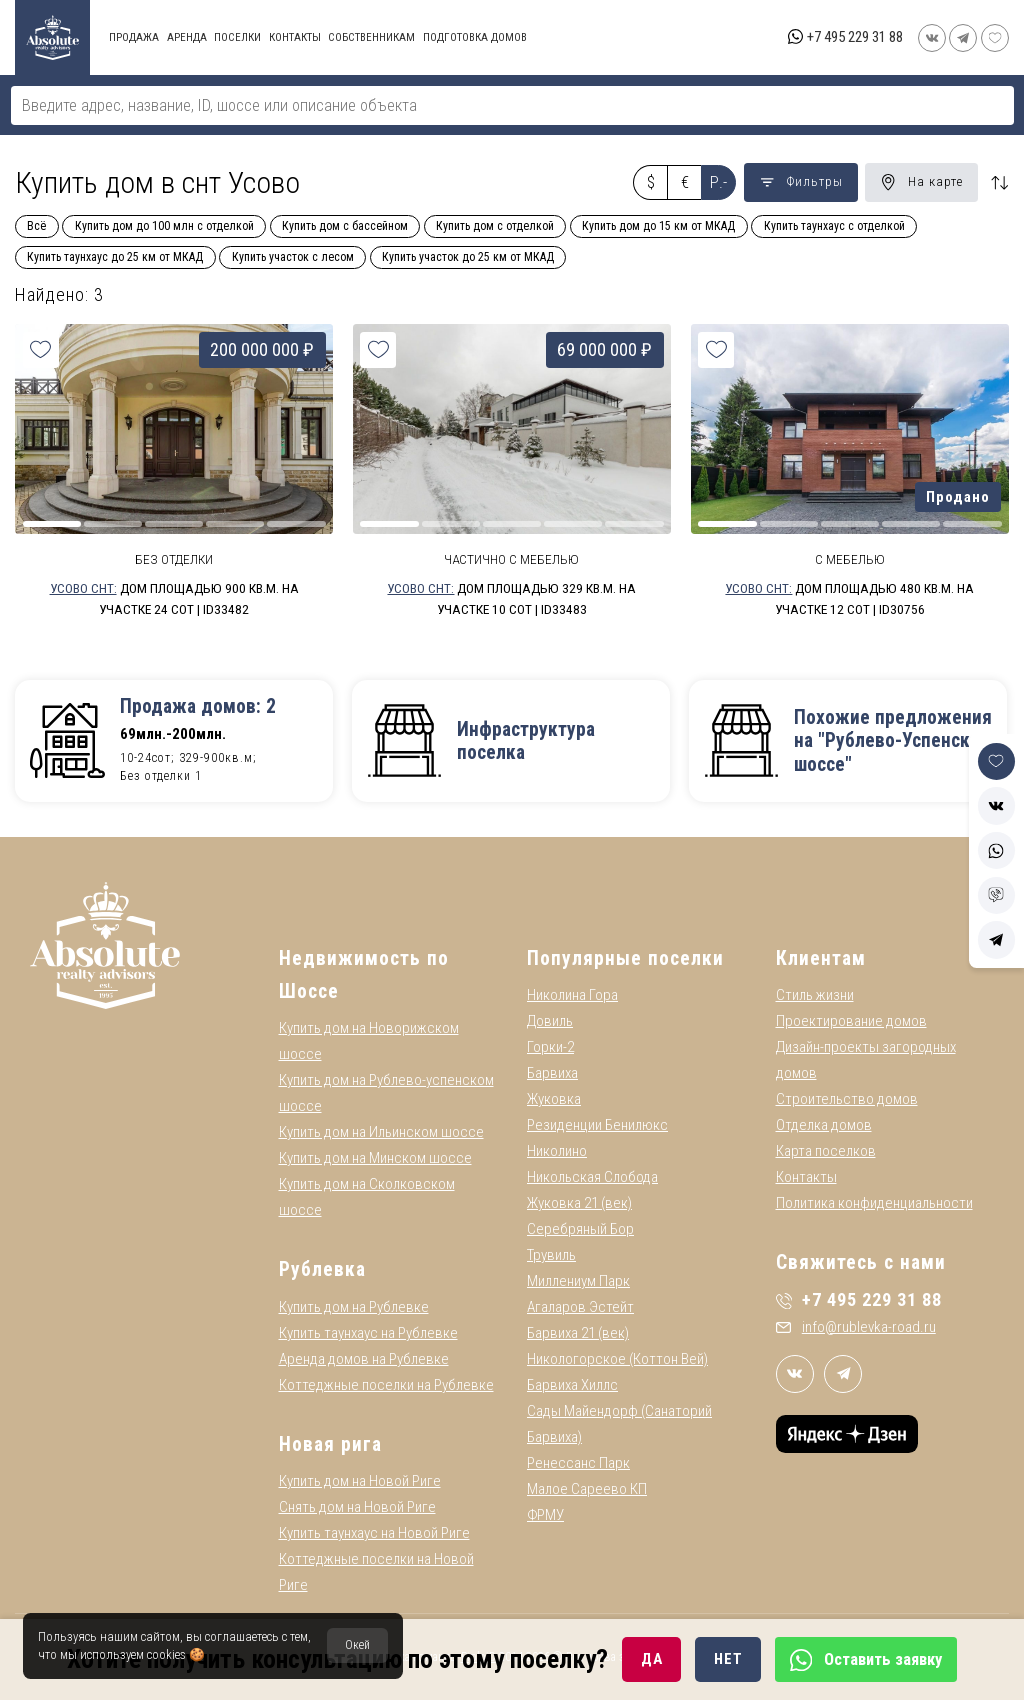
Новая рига (330, 1444)
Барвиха (552, 1074)
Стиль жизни (815, 996)
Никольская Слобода (592, 1178)
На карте (921, 182)
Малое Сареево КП (587, 1490)
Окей (357, 1645)
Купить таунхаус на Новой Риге (374, 1534)
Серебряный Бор (580, 1230)
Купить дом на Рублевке (354, 1307)
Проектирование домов (851, 1022)
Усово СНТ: (83, 588)
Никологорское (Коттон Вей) (617, 1360)
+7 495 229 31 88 (855, 37)
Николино (557, 1152)
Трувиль (551, 1256)
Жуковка (554, 1100)
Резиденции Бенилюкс (597, 1126)
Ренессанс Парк (578, 1464)
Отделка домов (824, 1126)
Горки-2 (550, 1048)
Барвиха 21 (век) (578, 1334)
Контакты (806, 1178)
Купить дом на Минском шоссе (375, 1159)
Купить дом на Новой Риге (360, 1482)
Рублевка (322, 1270)
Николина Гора (572, 996)
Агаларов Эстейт (580, 1308)
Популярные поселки (625, 958)
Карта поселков (826, 1152)
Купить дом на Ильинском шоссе (381, 1133)
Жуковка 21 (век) (579, 1204)
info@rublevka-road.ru (856, 1327)
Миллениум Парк (578, 1282)
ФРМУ (545, 1516)
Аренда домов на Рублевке (364, 1359)
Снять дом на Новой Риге (357, 1508)
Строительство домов (847, 1100)
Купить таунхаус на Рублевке (368, 1333)
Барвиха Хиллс (572, 1386)
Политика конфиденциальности (874, 1204)
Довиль (550, 1022)
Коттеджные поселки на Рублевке (386, 1385)
